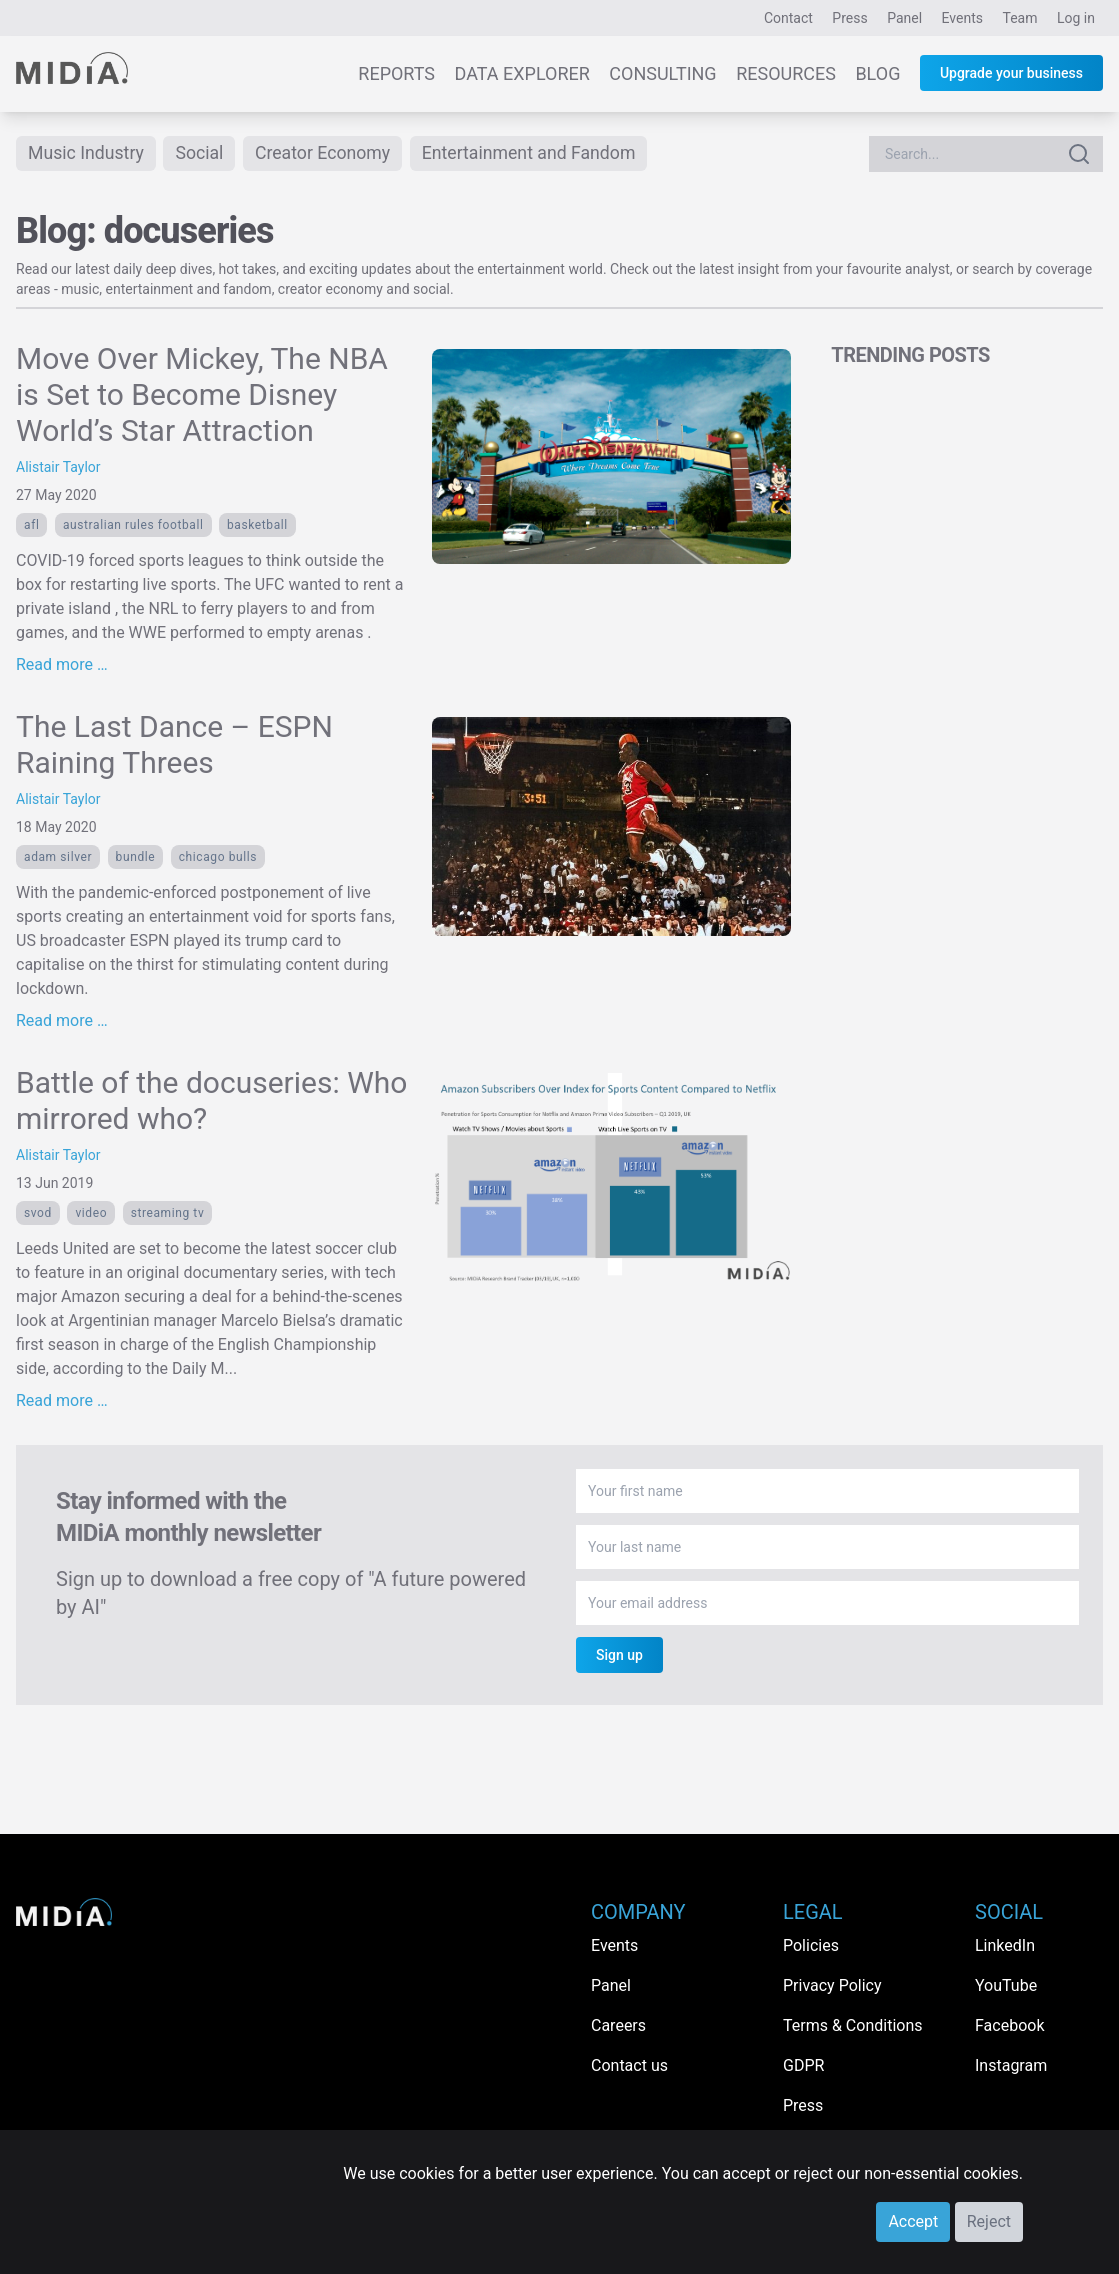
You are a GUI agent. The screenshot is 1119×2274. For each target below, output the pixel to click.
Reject (989, 2221)
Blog (877, 73)
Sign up (619, 1656)
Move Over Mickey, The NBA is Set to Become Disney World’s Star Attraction (202, 395)
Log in (1076, 18)
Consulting (662, 73)
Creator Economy (327, 153)
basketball (257, 526)
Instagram (1011, 2065)
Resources (786, 73)
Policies (811, 1945)
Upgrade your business (1011, 73)
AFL (31, 526)
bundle (136, 858)
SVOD (38, 1214)
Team (1020, 18)
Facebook (1009, 2025)
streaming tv (168, 1214)
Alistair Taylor (58, 468)
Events (962, 18)
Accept (913, 2221)
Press (849, 18)
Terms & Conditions (853, 2025)
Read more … (62, 665)
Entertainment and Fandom (536, 153)
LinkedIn (1005, 1945)
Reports (396, 73)
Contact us (629, 2065)
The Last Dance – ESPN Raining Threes (174, 745)
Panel (904, 18)
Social (202, 153)
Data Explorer (522, 73)
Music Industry (87, 153)
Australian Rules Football (133, 526)
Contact (788, 18)
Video (91, 1214)
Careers (618, 2025)
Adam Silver (58, 858)
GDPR (803, 2065)
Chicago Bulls (218, 858)
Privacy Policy (832, 1985)
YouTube (1006, 1985)
